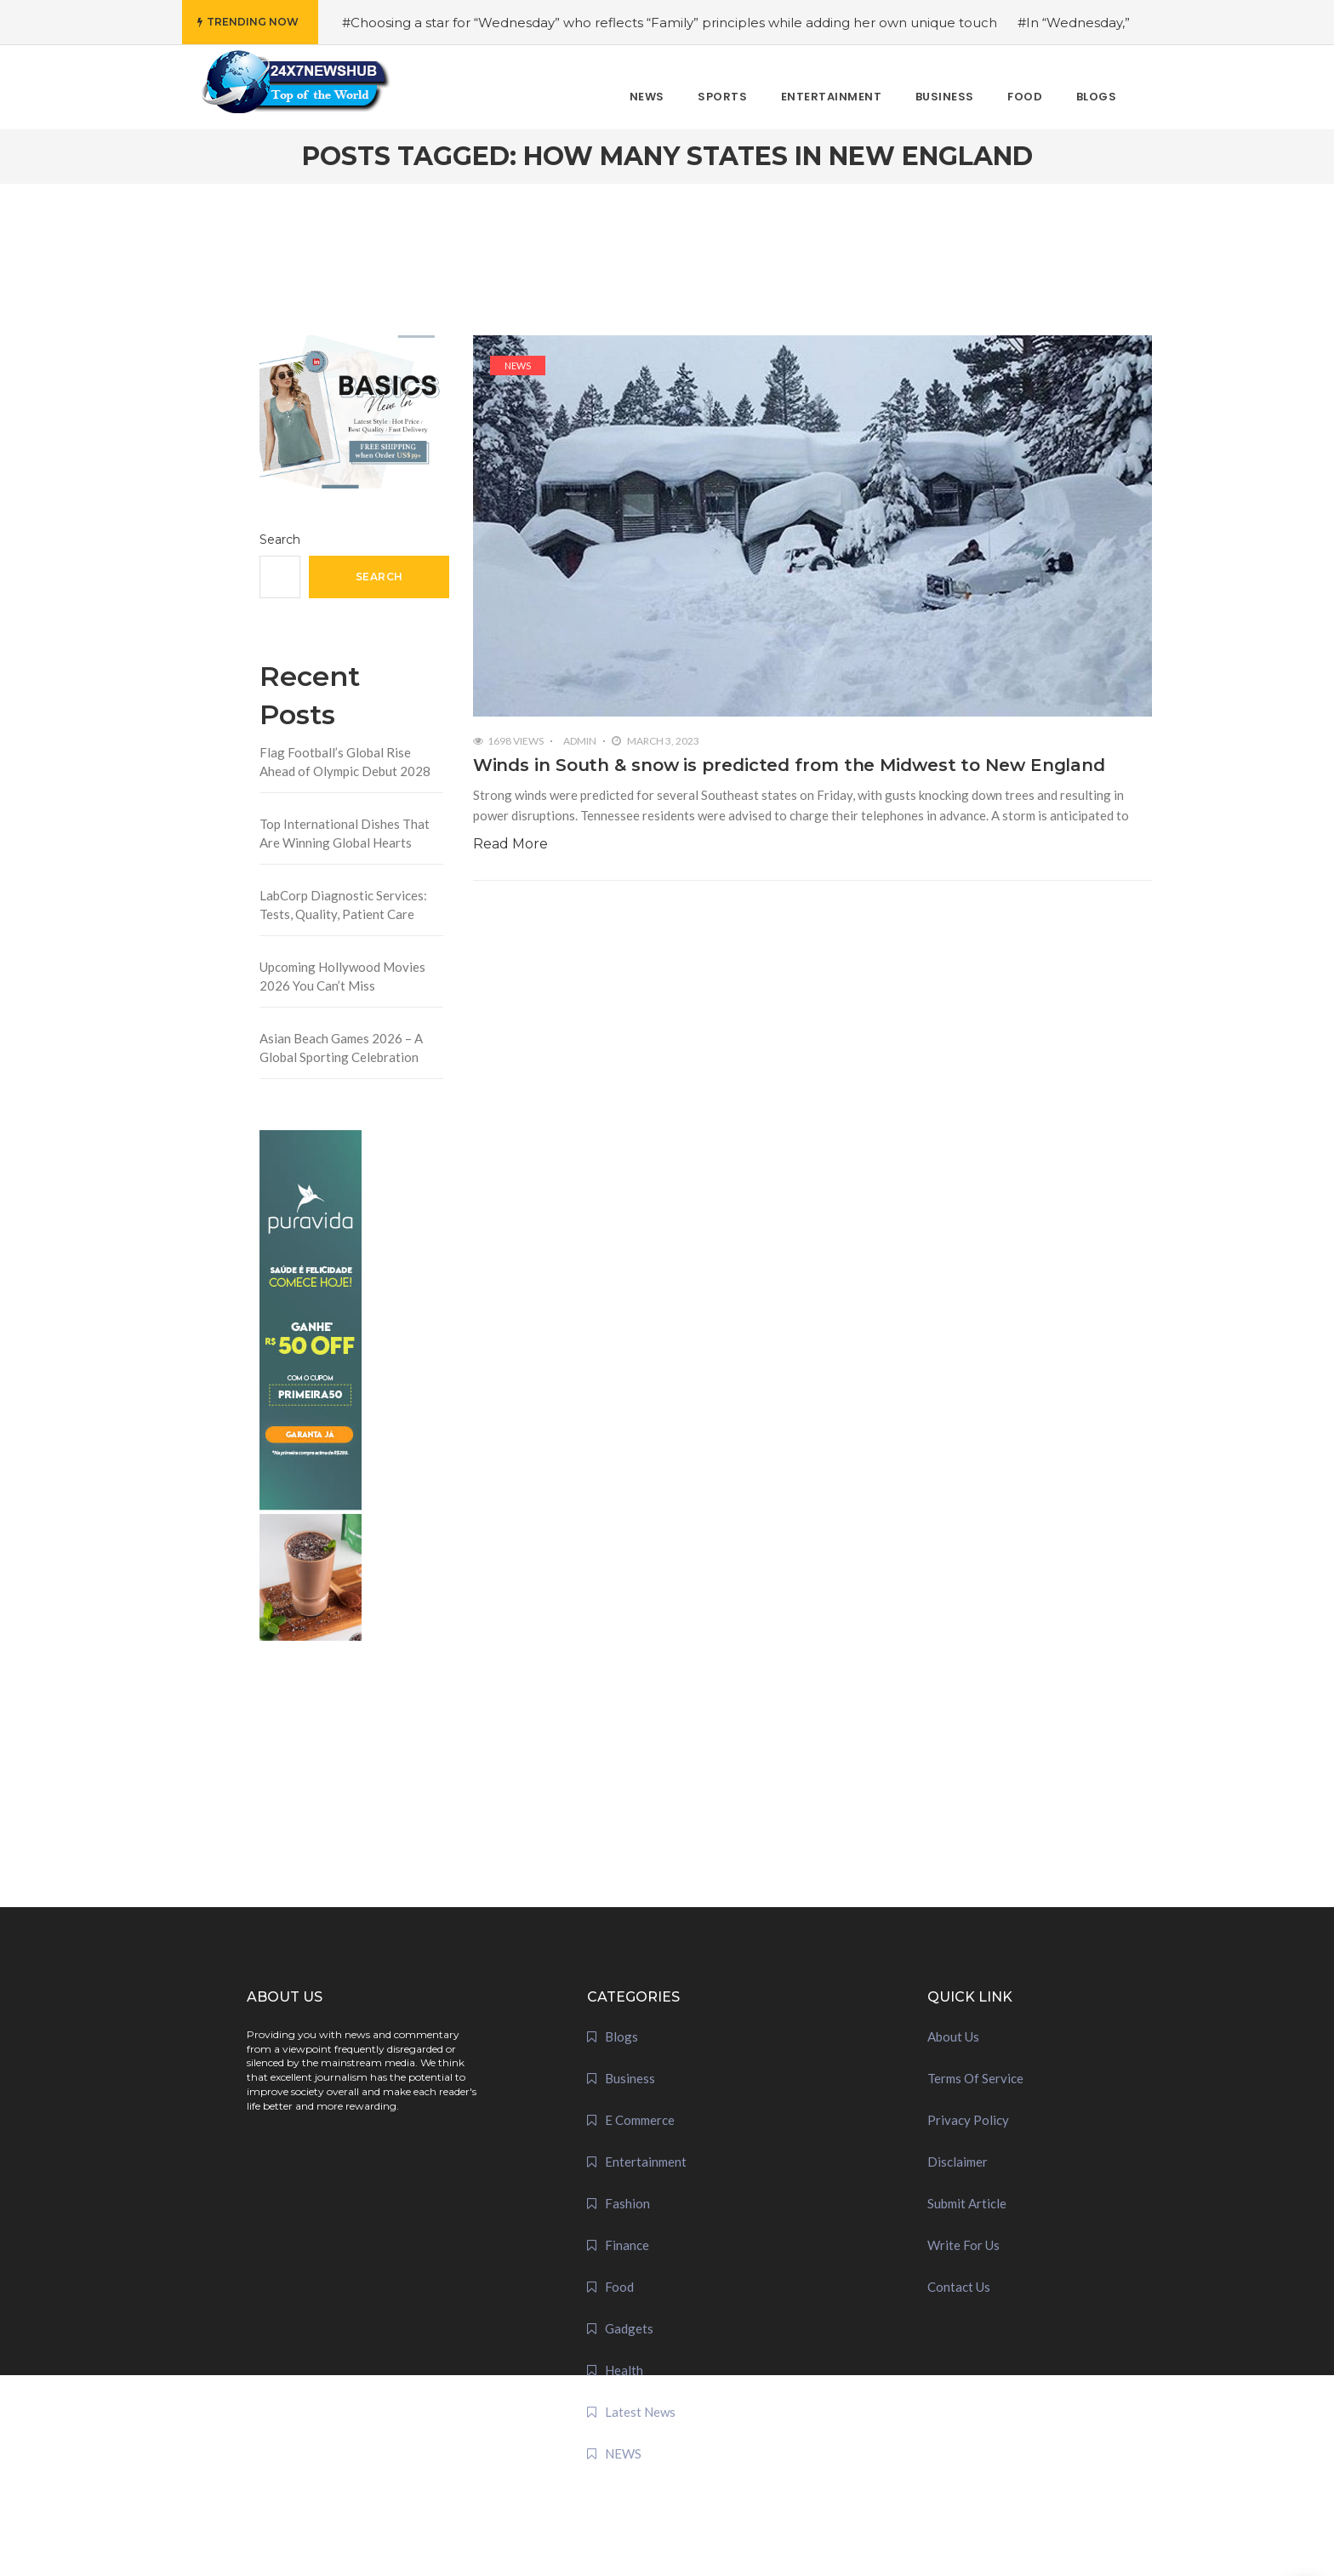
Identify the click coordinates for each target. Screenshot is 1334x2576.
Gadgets (629, 2328)
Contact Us (958, 2286)
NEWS (518, 365)
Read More (510, 844)
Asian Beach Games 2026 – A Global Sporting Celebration (341, 1048)
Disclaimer (957, 2161)
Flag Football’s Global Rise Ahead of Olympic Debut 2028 (344, 762)
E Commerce (640, 2120)
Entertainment (646, 2161)
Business (630, 2078)
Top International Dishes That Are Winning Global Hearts (344, 833)
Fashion (627, 2203)
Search (279, 539)
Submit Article (966, 2203)
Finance (627, 2245)
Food (619, 2286)
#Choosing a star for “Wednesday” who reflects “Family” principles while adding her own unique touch (669, 22)
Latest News (640, 2411)
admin (579, 740)
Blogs (621, 2036)
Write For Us (963, 2245)
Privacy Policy (968, 2120)
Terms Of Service (975, 2078)
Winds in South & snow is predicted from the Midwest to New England (789, 765)
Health (624, 2370)
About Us (953, 2036)
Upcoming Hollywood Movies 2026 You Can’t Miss (342, 976)
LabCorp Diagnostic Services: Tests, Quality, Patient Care (343, 905)
